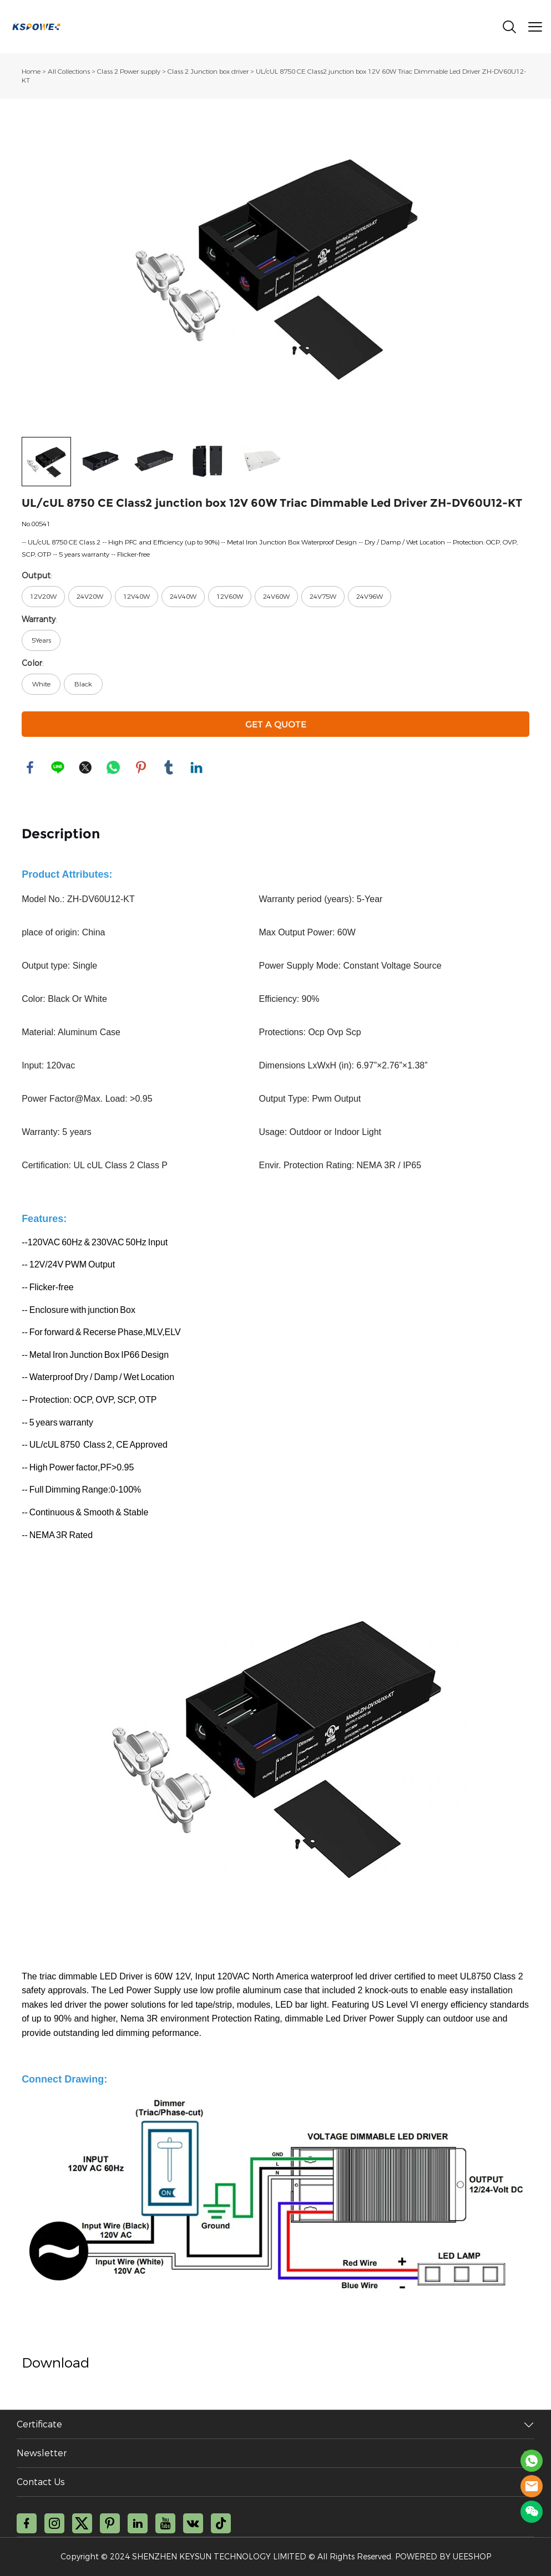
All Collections (69, 71)
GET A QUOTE (275, 724)
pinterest (141, 767)
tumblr (168, 767)
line (57, 767)
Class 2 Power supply (128, 71)
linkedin (196, 767)
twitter (85, 767)
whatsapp (113, 767)
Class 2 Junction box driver (208, 71)
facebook (30, 767)
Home (31, 71)
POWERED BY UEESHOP (443, 2557)
